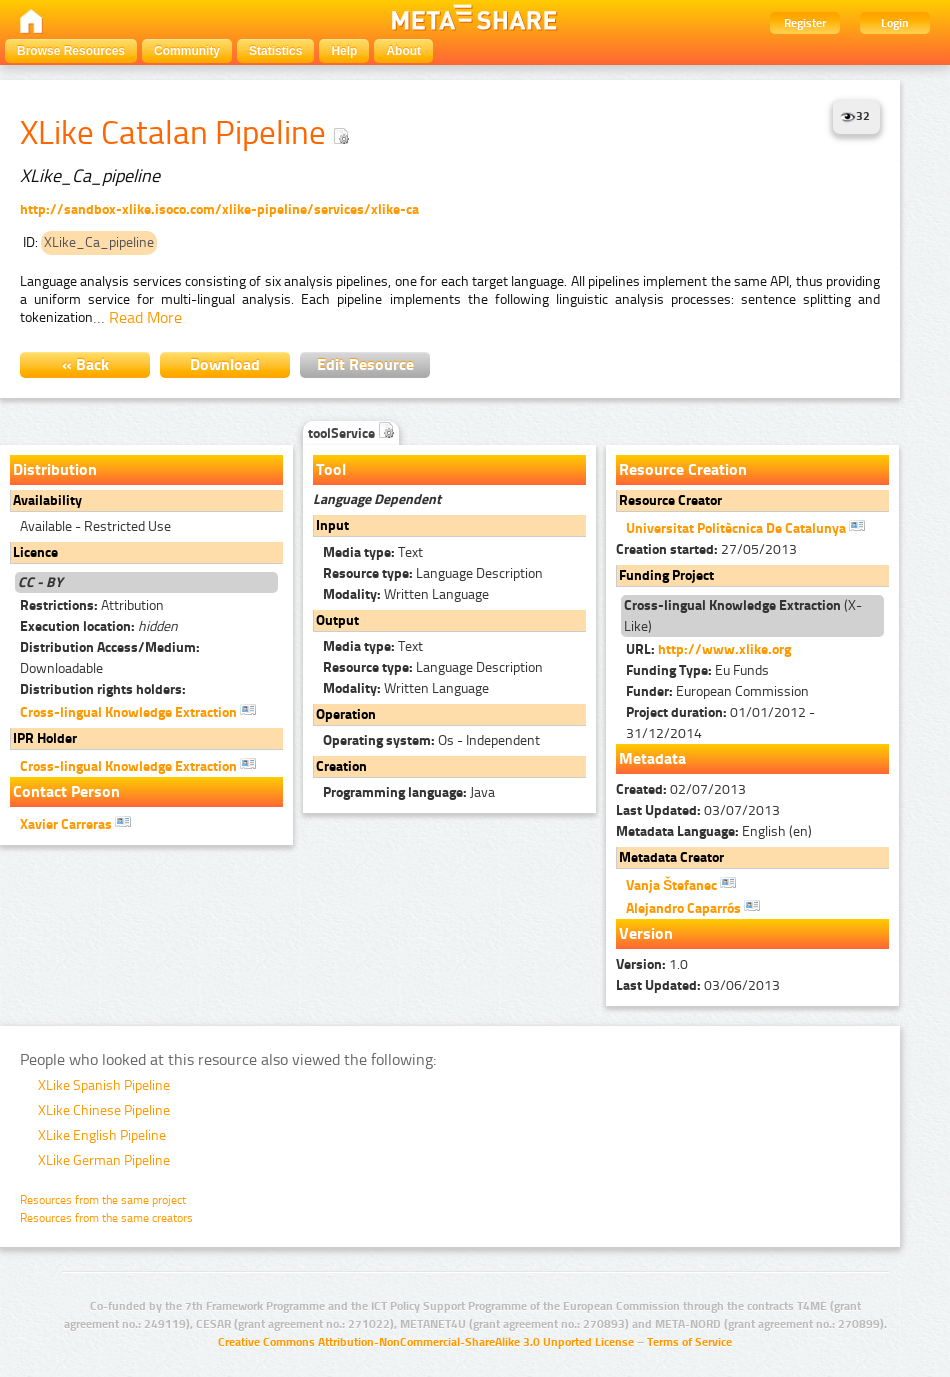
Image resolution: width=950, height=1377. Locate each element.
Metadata (652, 758)
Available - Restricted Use (95, 526)
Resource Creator (670, 500)
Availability (47, 500)
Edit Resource (365, 364)
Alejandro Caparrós (693, 907)
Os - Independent (431, 740)
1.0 (652, 964)
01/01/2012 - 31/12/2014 (720, 723)
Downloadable (110, 658)
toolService (351, 433)
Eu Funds (697, 670)
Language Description (433, 573)
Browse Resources (71, 51)
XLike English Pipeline (102, 1135)
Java (409, 792)
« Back (85, 364)
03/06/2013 (698, 985)
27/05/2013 (706, 549)
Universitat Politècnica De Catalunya (745, 527)
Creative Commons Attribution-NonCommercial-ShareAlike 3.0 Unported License (426, 1342)
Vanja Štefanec (681, 884)
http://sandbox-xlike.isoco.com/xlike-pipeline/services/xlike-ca (219, 209)
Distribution (55, 469)
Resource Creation (683, 469)
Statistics (275, 51)
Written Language (406, 594)
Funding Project (666, 575)
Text (373, 552)
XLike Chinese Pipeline (104, 1110)
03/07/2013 (698, 810)
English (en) (714, 831)
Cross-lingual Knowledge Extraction (138, 711)
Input (332, 525)
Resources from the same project (103, 1200)
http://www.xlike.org (724, 649)
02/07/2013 (681, 789)
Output (337, 620)
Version (646, 933)
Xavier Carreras (75, 823)
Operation (346, 714)
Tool (331, 469)
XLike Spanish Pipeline (104, 1085)
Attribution (92, 605)
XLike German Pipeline (104, 1160)
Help (344, 51)
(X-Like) (743, 616)
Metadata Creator (671, 857)
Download (225, 364)
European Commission (717, 691)
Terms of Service (689, 1342)
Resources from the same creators (106, 1218)
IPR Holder (45, 738)
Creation (341, 766)
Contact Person (66, 791)
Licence (35, 552)
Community (187, 51)
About (403, 51)
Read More (145, 317)
